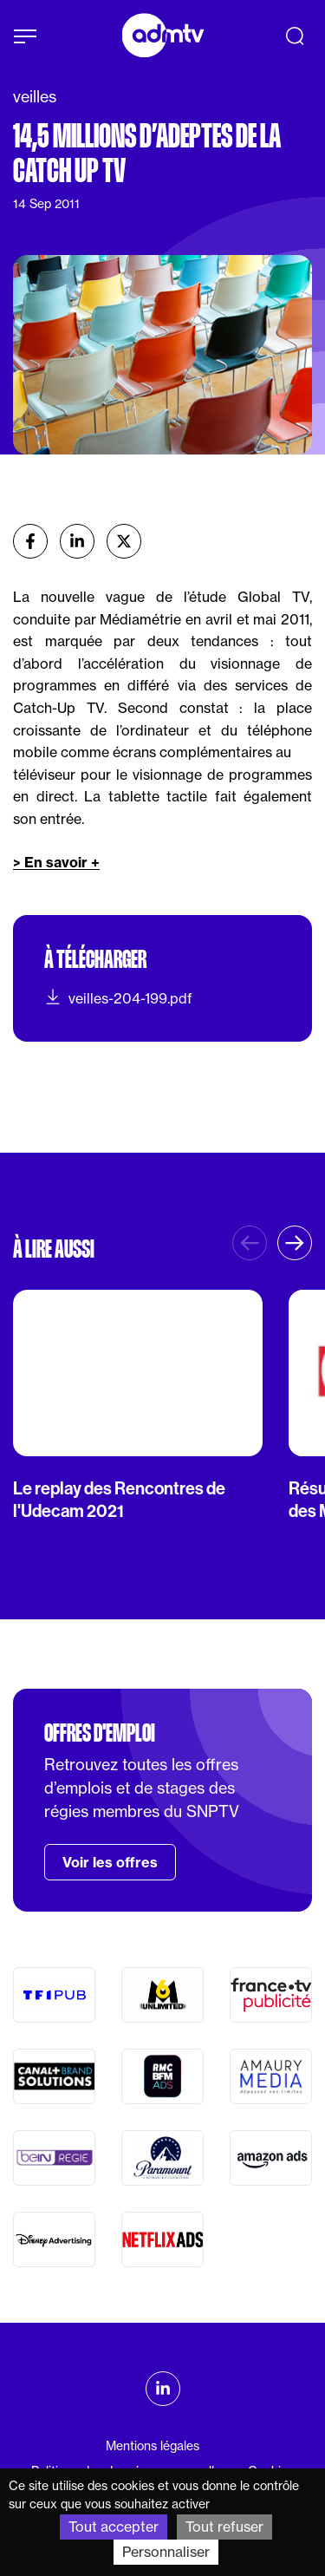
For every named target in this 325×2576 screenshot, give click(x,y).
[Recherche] (294, 35)
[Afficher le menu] (25, 36)
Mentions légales (152, 2446)
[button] (294, 1243)
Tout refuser (224, 2526)
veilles (34, 97)
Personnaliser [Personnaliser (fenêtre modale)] (166, 2551)
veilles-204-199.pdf (118, 997)
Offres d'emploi (99, 1733)
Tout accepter (113, 2526)
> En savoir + (56, 862)
